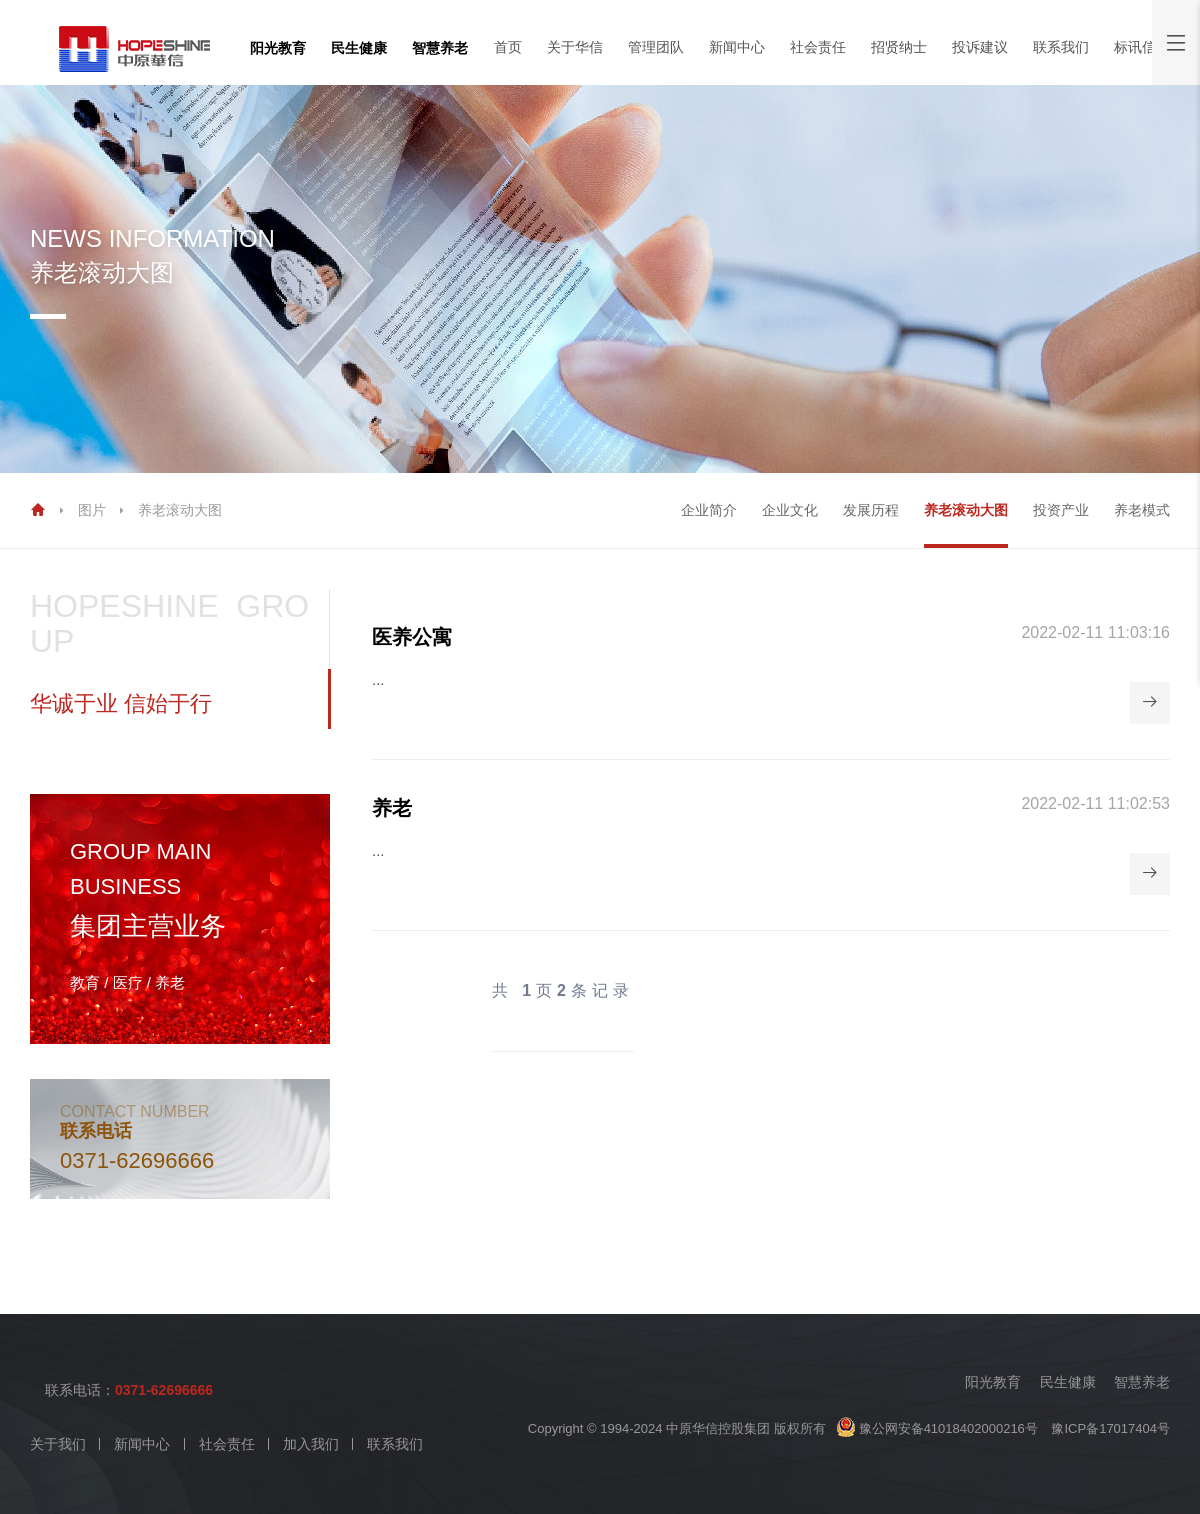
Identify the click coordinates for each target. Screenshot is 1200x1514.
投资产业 (1061, 510)
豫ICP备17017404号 (1110, 1428)
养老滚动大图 (180, 510)
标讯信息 (1142, 47)
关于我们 (58, 1444)
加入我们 (311, 1444)
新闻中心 (737, 47)
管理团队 (656, 47)
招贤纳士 (899, 47)
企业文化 (790, 510)
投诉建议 (980, 47)
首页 (508, 47)
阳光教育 (278, 48)
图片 (92, 510)
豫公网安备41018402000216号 (937, 1428)
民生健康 (359, 48)
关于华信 (575, 47)
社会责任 (818, 47)
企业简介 (709, 510)
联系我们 (1061, 47)
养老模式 (1142, 510)
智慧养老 (440, 48)
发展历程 (871, 510)
